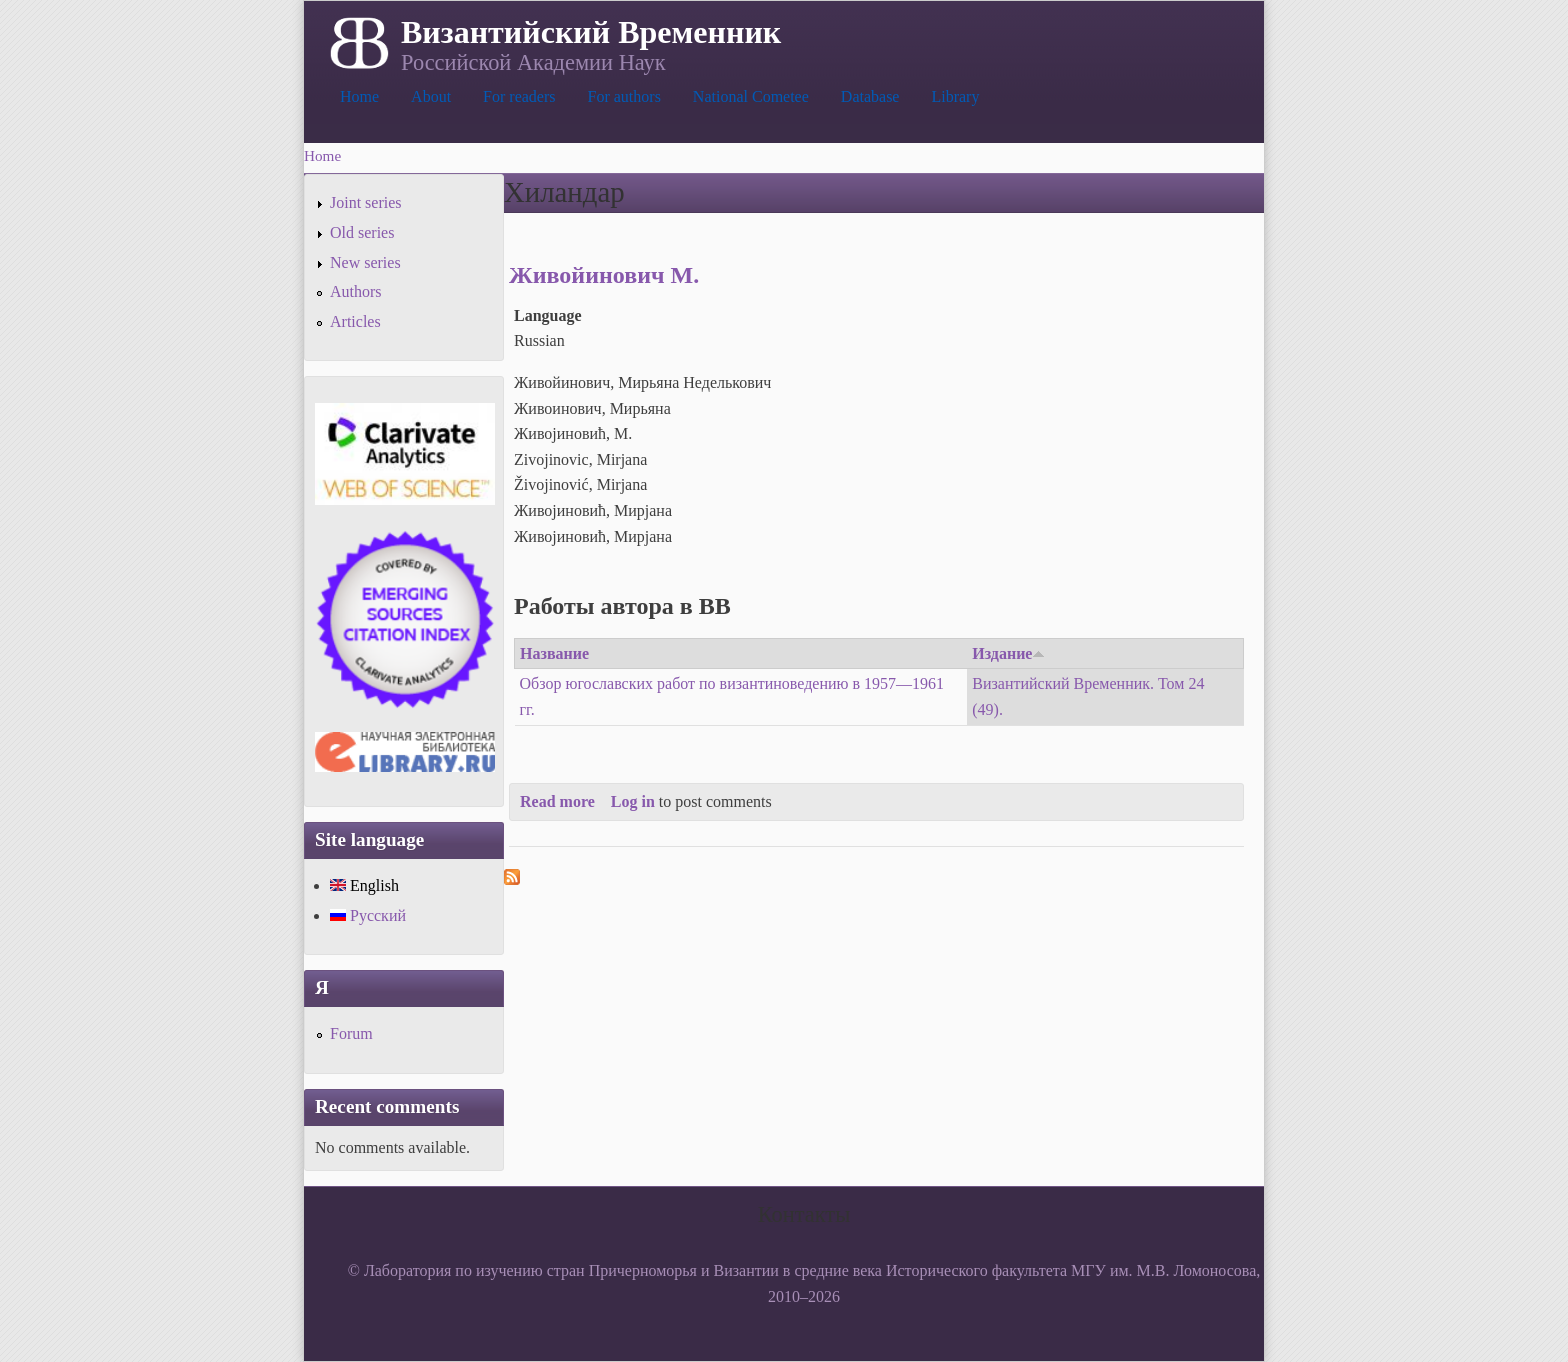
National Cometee (751, 96)
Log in (633, 801)
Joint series (366, 202)
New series (365, 262)
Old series (362, 232)
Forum (351, 1033)
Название (554, 653)
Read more (557, 801)
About (431, 96)
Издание (1008, 653)
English (364, 885)
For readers (519, 96)
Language (548, 315)
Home (359, 96)
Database (870, 96)
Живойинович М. (604, 275)
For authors (624, 96)
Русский (368, 915)
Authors (356, 291)
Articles (355, 321)
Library (955, 96)
